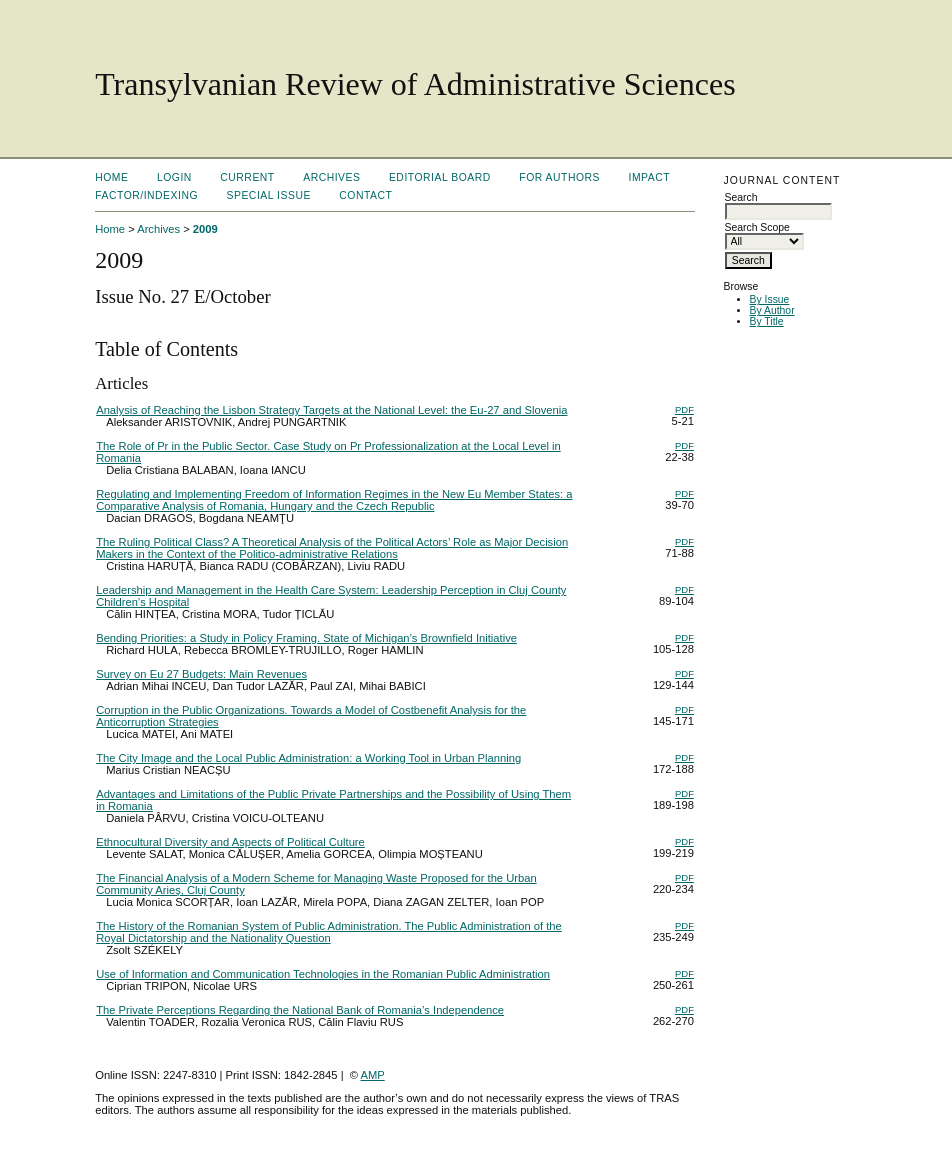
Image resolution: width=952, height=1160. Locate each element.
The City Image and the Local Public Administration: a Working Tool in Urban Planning (308, 758)
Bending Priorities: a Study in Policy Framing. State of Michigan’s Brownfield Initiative (306, 638)
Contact (365, 195)
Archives (331, 177)
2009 (205, 229)
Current (247, 177)
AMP (373, 1075)
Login (174, 177)
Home (111, 177)
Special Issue (269, 195)
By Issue (770, 299)
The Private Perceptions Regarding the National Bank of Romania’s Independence (300, 1010)
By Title (767, 321)
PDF (684, 409)
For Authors (559, 177)
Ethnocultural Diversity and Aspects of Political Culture (230, 842)
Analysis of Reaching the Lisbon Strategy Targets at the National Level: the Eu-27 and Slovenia (331, 410)
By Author (772, 310)
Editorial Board (440, 177)
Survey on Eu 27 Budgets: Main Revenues (201, 674)
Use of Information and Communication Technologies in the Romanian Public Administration (323, 974)
